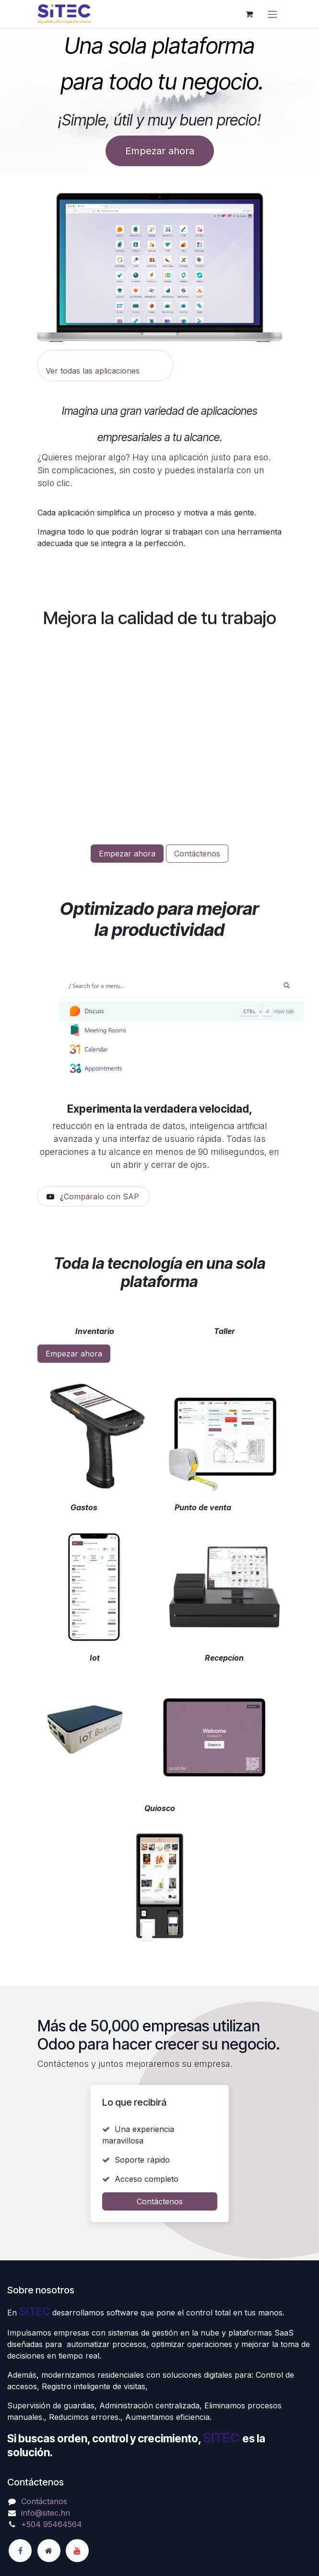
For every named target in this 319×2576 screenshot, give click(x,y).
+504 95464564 (51, 2524)
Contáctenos (197, 853)
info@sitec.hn (45, 2513)
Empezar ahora (159, 151)
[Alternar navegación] (272, 14)
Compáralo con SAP (101, 1196)
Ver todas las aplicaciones (93, 371)
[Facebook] (20, 2550)
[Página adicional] (48, 2550)
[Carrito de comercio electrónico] (249, 13)
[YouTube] (77, 2550)
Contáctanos (44, 2501)
